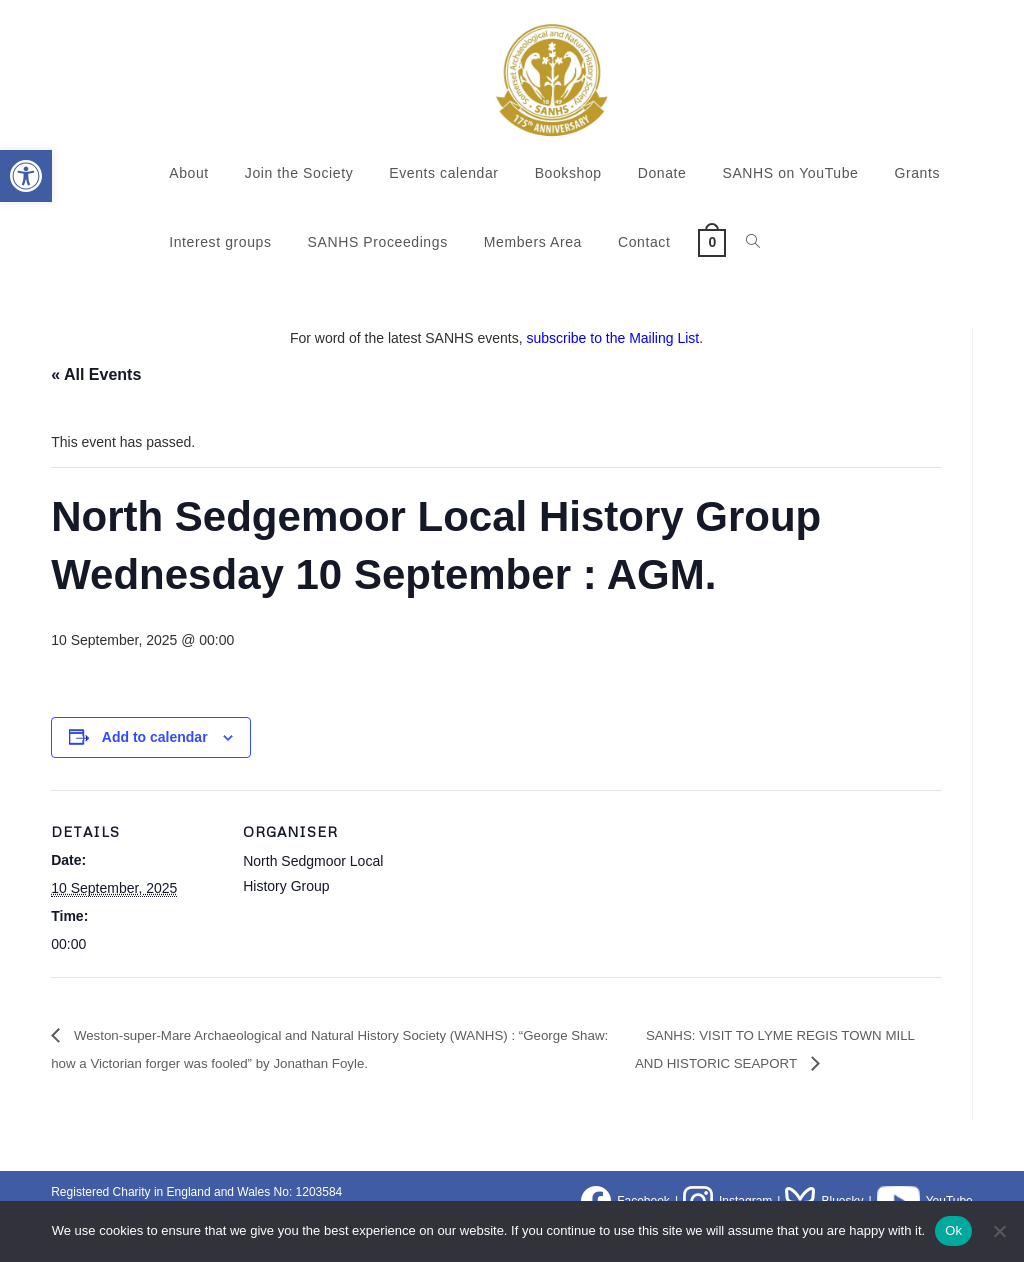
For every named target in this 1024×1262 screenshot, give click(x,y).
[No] (999, 1231)
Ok (953, 1230)
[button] (26, 176)
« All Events (96, 374)
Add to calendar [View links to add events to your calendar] (155, 737)
